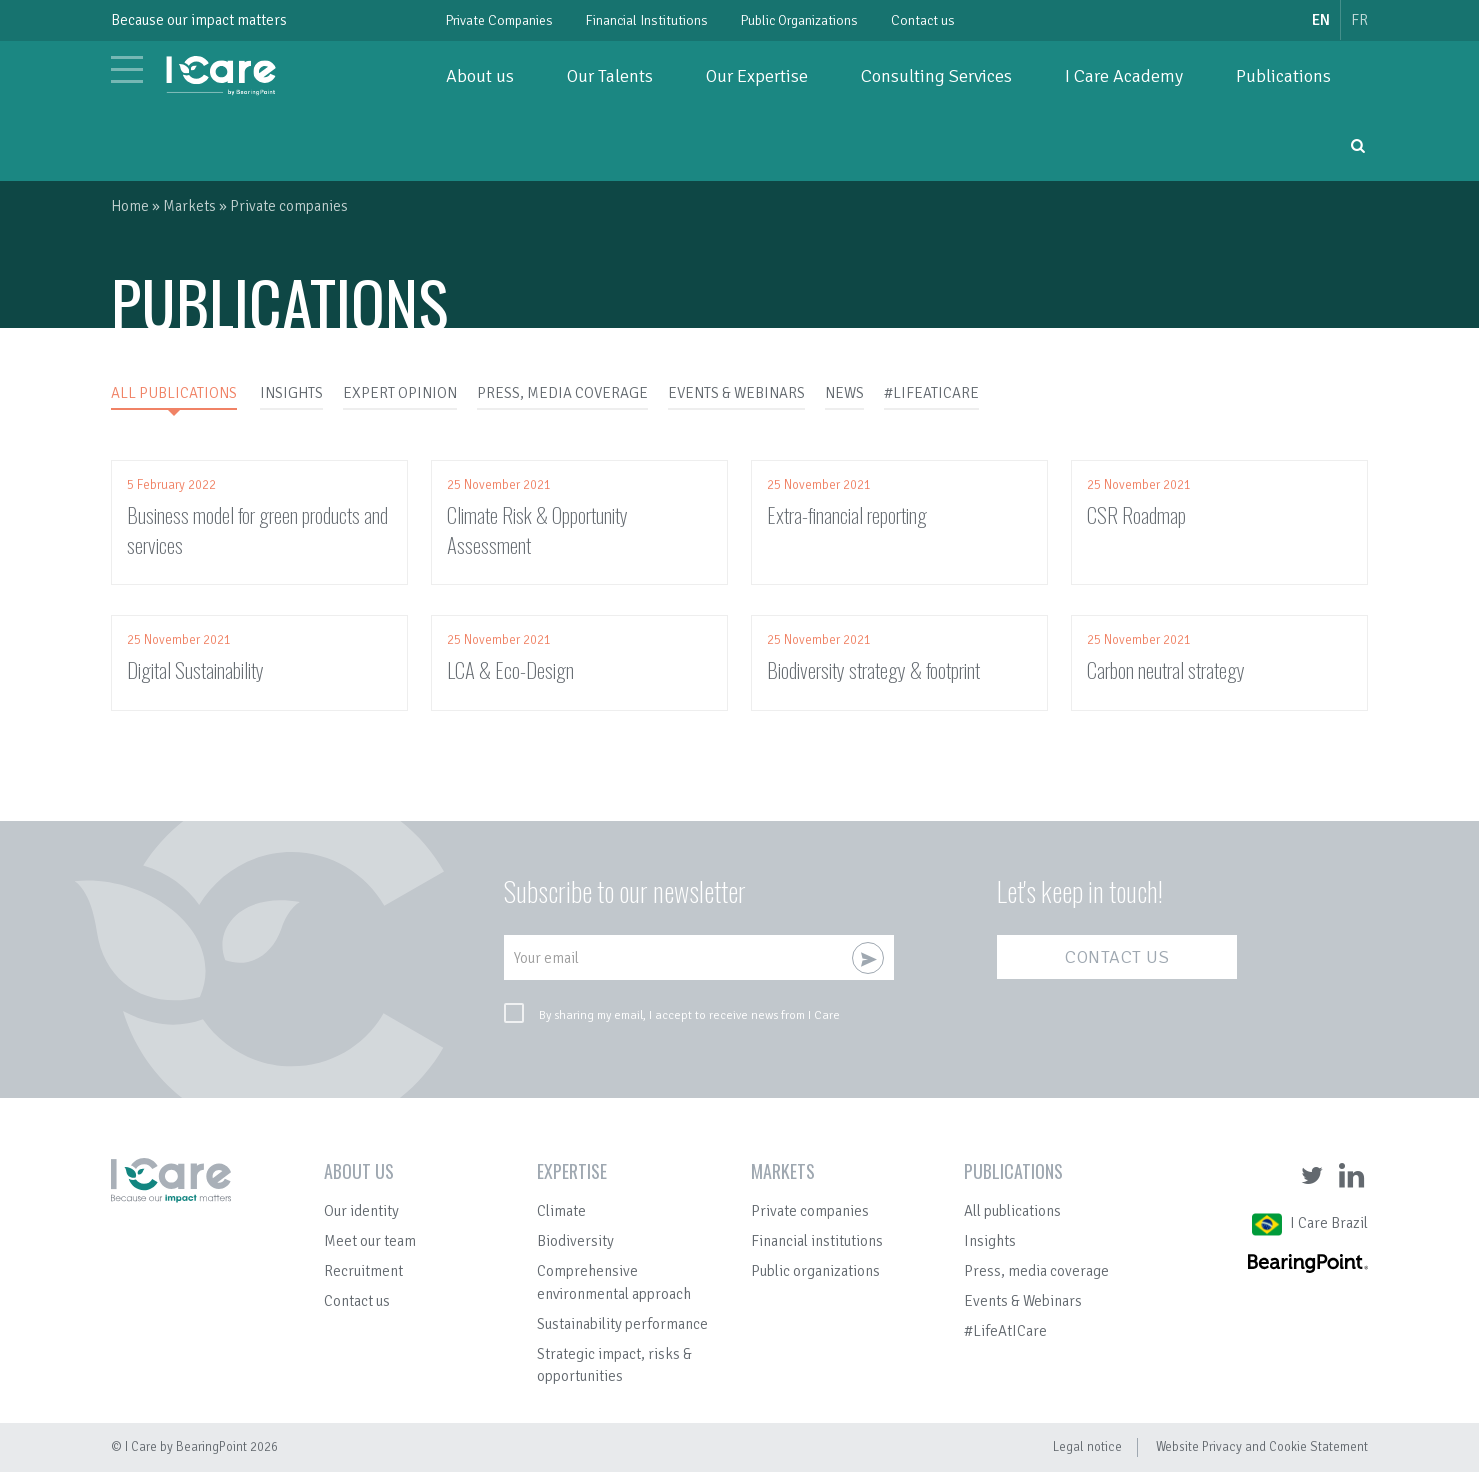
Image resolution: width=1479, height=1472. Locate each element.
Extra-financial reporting (847, 514)
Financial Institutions (647, 20)
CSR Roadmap (1136, 514)
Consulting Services (936, 76)
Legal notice (1087, 1447)
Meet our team (370, 1241)
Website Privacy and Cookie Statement (1262, 1447)
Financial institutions (817, 1241)
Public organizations (815, 1271)
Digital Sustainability (195, 669)
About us (480, 76)
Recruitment (363, 1271)
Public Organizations (799, 20)
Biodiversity (575, 1241)
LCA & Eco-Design (510, 669)
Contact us (923, 20)
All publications (1012, 1211)
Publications (1283, 76)
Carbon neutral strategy (1166, 669)
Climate (561, 1211)
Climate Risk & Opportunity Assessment (537, 529)
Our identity (361, 1211)
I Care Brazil (1329, 1223)
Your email (546, 958)
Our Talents (610, 76)
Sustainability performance (622, 1324)
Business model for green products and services (257, 529)
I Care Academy (1124, 76)
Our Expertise (757, 76)
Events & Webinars (1023, 1301)
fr (1359, 20)
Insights (990, 1241)
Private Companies (499, 20)
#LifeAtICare (1005, 1331)
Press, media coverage (1036, 1271)
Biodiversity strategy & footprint (873, 669)
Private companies (810, 1211)
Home (130, 206)
